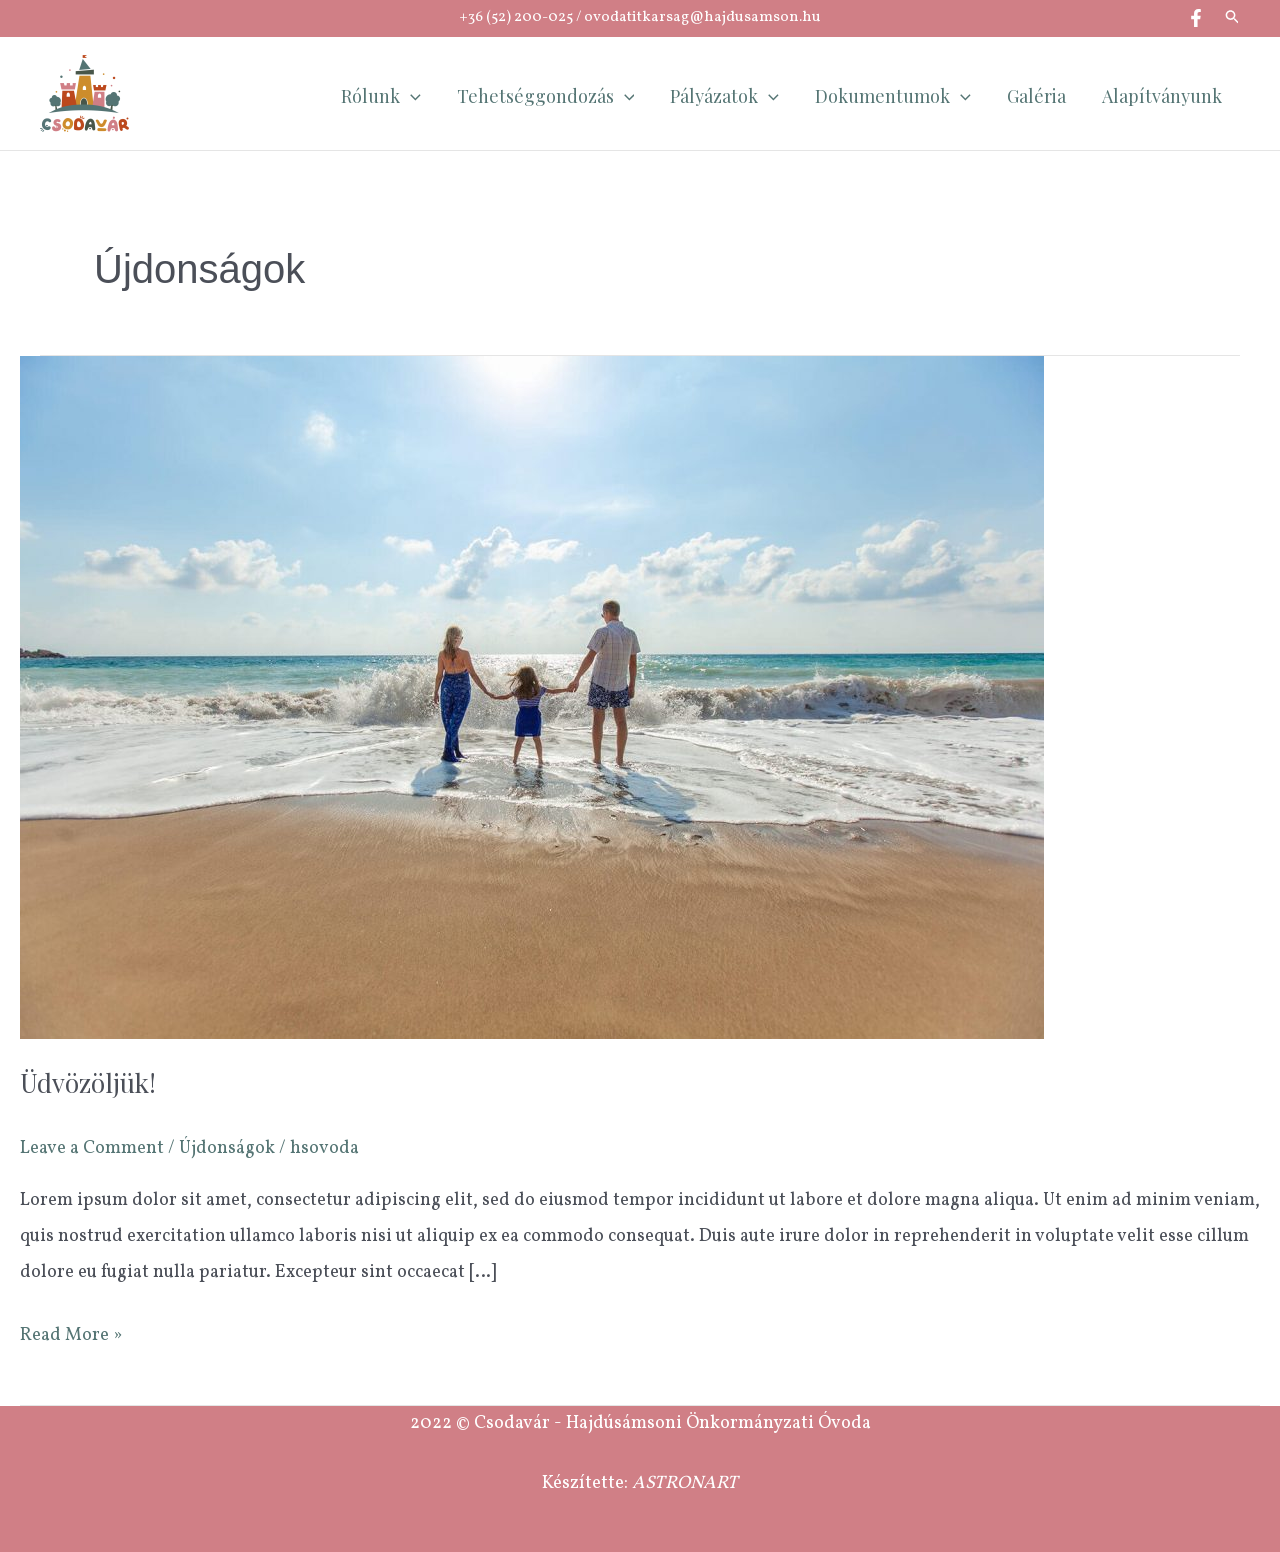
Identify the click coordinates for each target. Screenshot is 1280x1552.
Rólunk (381, 96)
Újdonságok (227, 1148)
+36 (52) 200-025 (516, 17)
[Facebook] (1196, 18)
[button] (1233, 18)
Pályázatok (724, 96)
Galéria (1036, 96)
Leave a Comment (92, 1148)
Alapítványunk (1162, 96)
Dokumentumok (893, 96)
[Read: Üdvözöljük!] (532, 697)
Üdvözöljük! (88, 1082)
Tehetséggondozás (546, 96)
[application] (410, 96)
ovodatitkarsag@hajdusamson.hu (702, 17)
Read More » (71, 1333)
